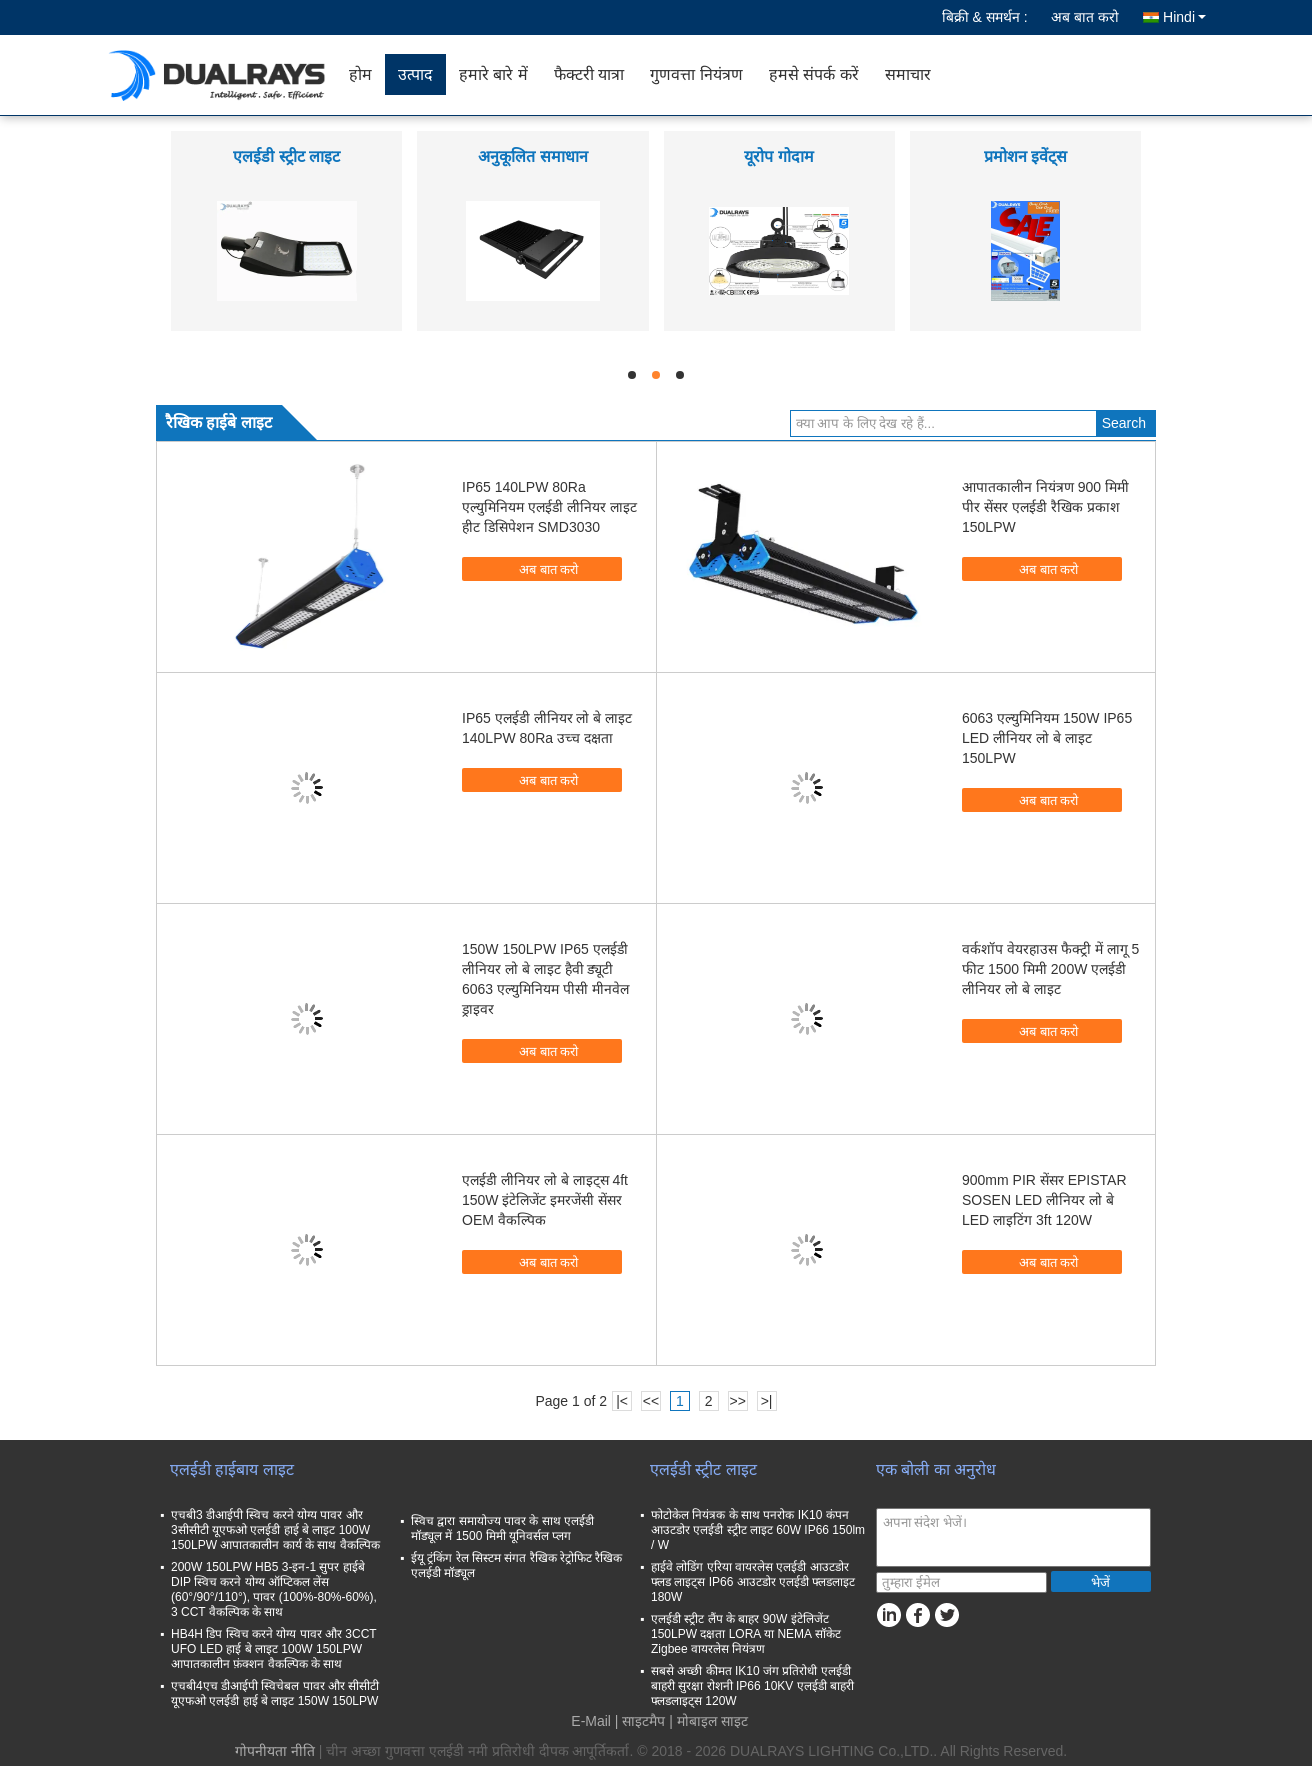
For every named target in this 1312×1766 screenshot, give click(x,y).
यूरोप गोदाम (778, 156)
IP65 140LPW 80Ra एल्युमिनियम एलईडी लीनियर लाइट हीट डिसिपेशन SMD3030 (549, 507)
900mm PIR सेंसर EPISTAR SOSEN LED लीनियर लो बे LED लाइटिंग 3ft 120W (1044, 1200)
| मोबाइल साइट (708, 1721)
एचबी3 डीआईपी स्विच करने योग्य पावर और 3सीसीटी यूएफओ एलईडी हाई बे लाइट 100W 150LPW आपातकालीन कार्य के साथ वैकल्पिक (275, 1530)
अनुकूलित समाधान (532, 156)
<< (651, 1401)
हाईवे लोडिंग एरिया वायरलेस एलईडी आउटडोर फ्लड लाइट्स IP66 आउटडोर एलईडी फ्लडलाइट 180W (753, 1582)
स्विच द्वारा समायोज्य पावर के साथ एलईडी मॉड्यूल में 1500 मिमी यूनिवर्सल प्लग (502, 1528)
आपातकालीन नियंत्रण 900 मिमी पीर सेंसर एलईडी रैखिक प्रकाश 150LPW (1045, 507)
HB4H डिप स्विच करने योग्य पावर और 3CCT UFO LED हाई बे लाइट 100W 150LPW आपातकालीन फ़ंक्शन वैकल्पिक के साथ (273, 1649)
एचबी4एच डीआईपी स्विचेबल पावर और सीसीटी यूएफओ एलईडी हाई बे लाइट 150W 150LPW (275, 1693)
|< (622, 1401)
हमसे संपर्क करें (814, 74)
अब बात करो (1085, 17)
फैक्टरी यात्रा (589, 74)
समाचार (908, 74)
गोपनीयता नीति (275, 1751)
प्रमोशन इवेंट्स (1025, 156)
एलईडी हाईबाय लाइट (232, 1469)
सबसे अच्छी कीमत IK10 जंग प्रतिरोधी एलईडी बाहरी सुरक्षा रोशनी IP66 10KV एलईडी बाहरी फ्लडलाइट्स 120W (752, 1686)
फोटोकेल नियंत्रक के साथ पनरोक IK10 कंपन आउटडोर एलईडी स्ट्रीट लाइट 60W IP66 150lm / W (758, 1530)
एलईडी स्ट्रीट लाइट (286, 156)
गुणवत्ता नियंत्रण (696, 74)
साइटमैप (643, 1721)
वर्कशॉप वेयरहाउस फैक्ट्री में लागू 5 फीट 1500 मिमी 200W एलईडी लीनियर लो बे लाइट (1050, 969)
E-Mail (591, 1721)
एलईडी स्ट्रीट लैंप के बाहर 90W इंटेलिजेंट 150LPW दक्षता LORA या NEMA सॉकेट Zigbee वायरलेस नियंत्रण (746, 1634)
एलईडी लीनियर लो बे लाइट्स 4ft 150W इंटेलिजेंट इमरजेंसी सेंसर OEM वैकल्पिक (545, 1200)
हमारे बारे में (493, 74)
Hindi (1184, 17)
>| (767, 1401)
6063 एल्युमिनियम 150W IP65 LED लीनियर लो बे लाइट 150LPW (1047, 738)
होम (360, 74)
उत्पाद (415, 74)
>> (737, 1401)
